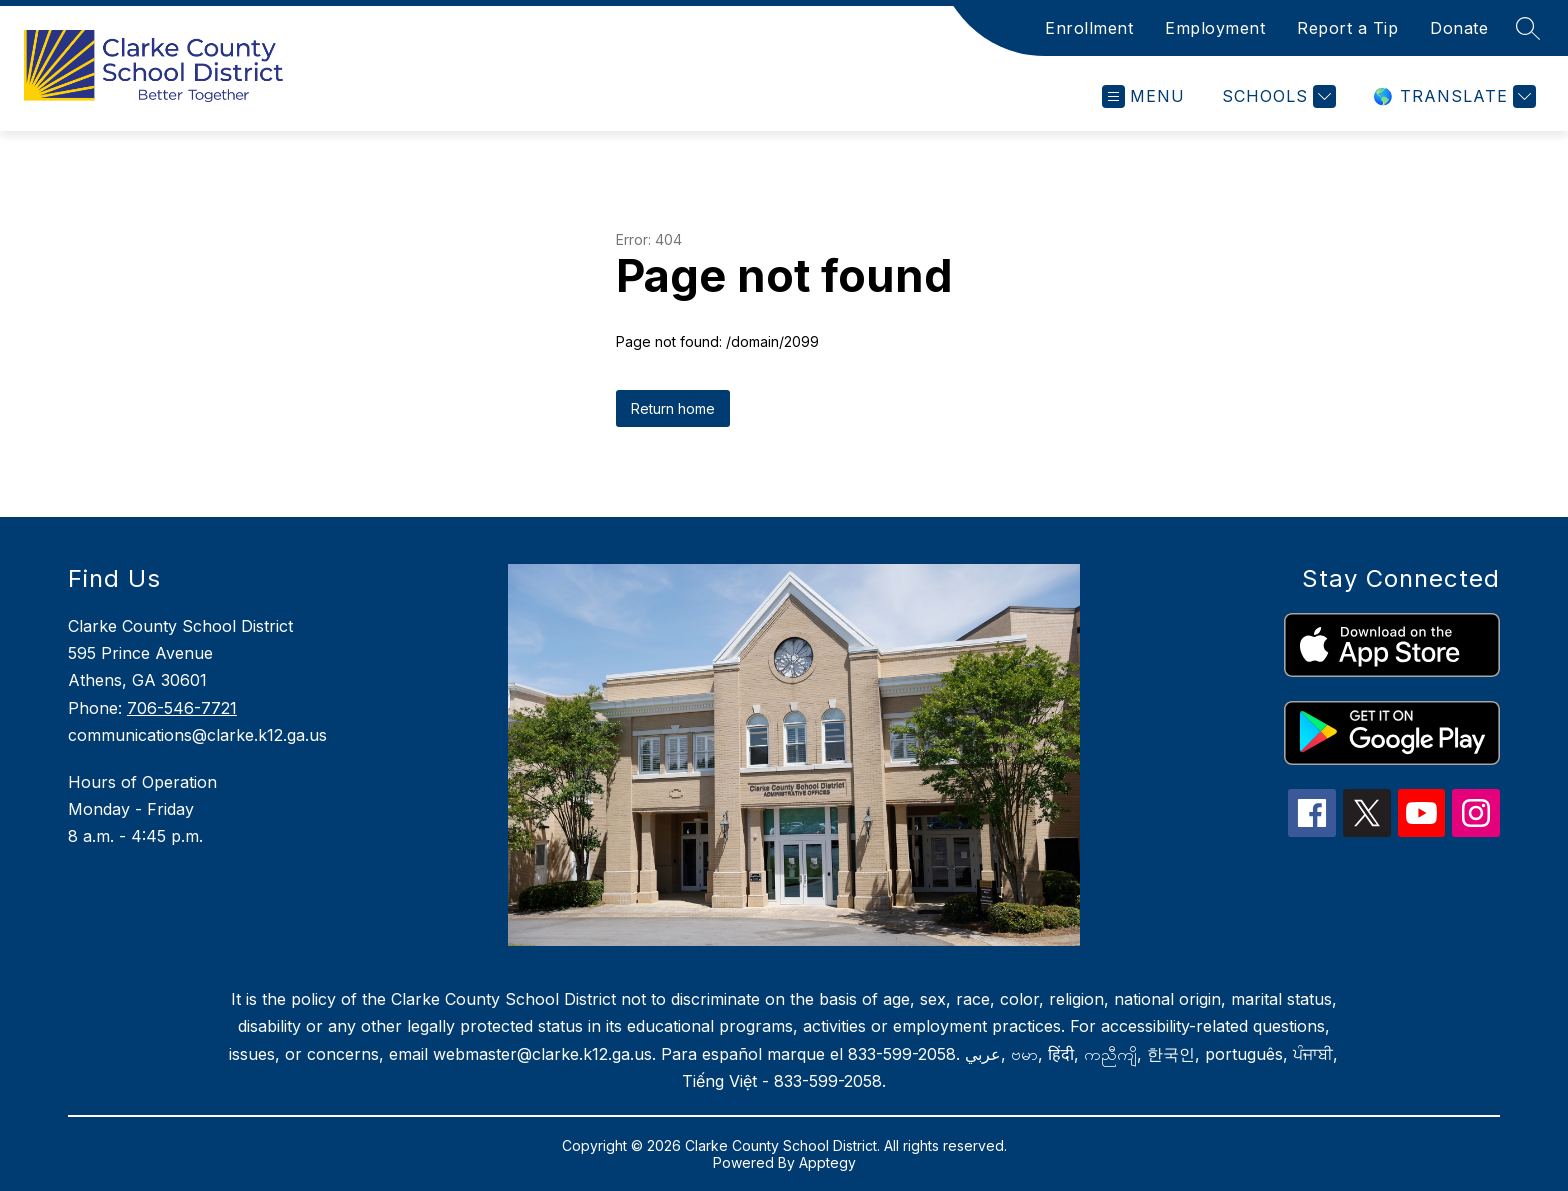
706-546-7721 (182, 708)
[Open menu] (1143, 96)
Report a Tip (1347, 28)
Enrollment (1089, 28)
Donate (1459, 28)
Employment (1215, 28)
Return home (673, 408)
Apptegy (827, 1162)
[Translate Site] (1452, 96)
